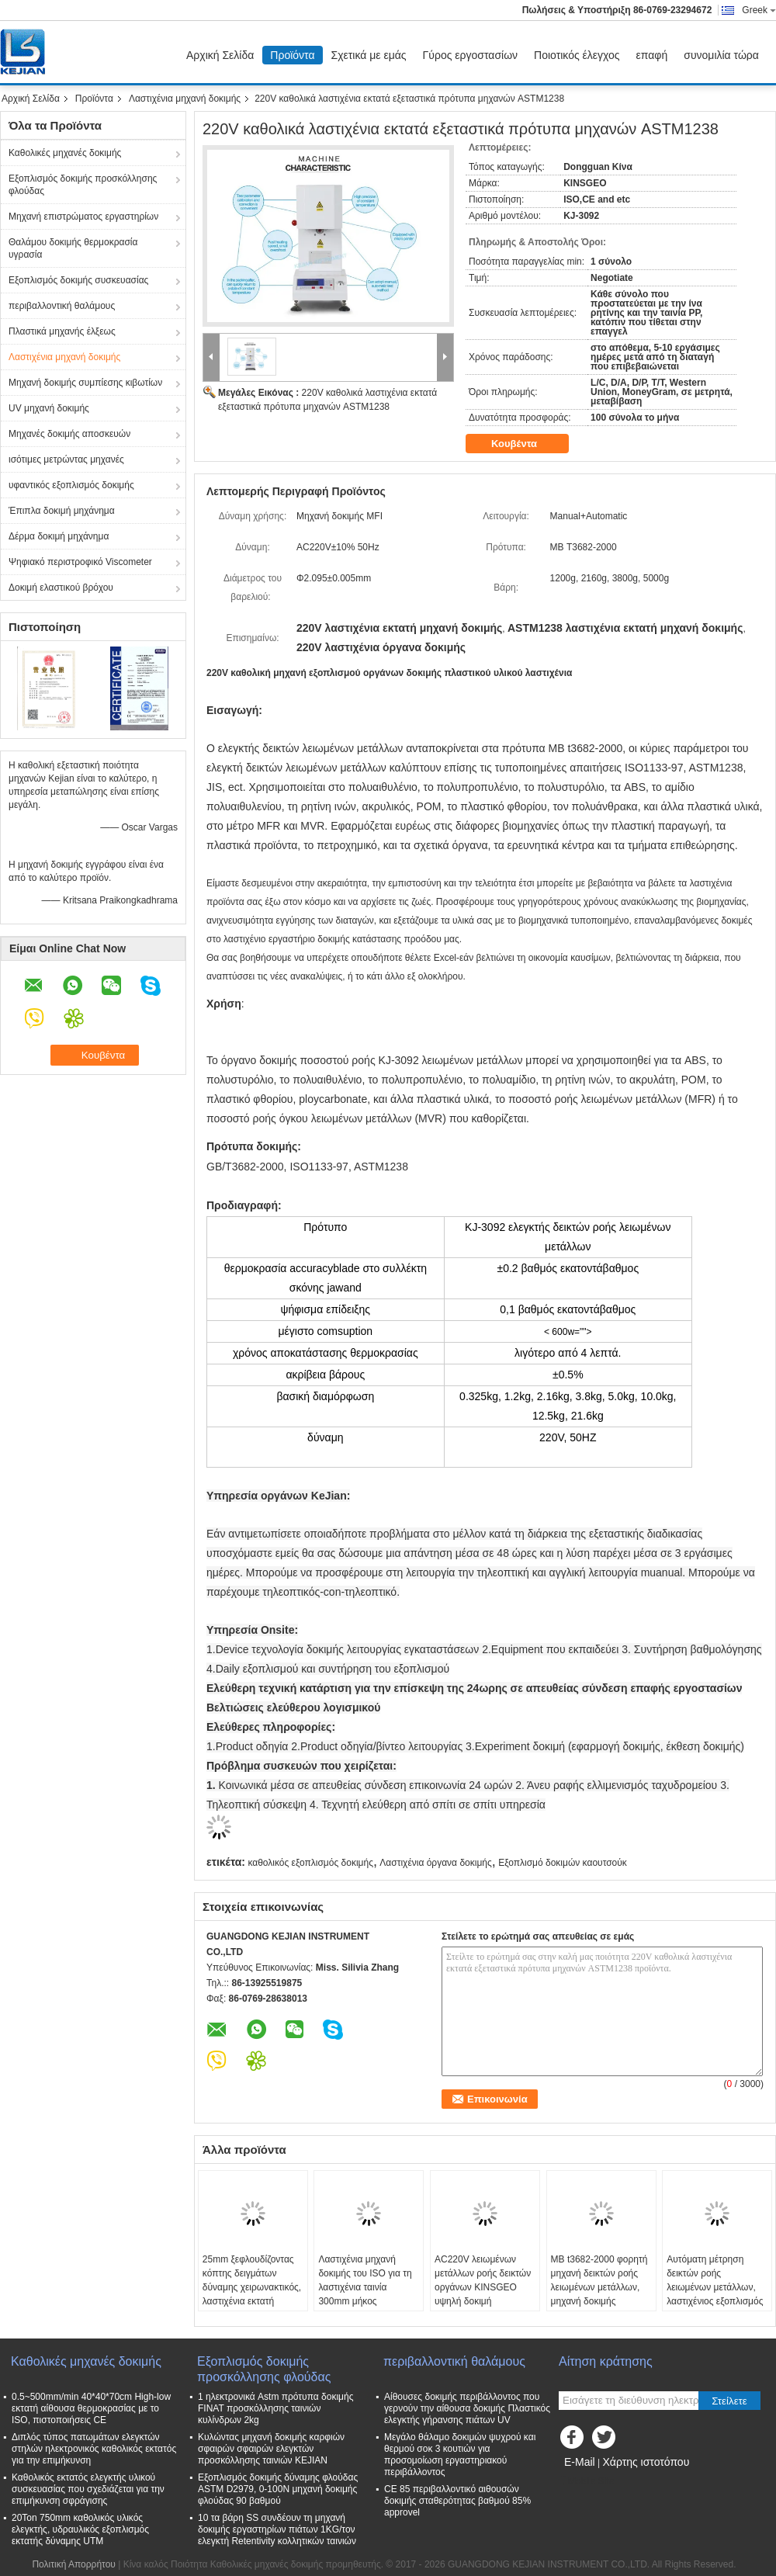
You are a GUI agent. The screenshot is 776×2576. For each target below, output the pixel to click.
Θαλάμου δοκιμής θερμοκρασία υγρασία (73, 248)
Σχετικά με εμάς (369, 55)
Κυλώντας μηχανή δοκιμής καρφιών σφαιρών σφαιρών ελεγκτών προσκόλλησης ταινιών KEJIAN (271, 2449)
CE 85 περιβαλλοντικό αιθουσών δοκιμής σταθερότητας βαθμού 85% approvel (457, 2501)
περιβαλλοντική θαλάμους (62, 305)
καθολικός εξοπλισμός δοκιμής (310, 1862)
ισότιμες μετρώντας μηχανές (66, 459)
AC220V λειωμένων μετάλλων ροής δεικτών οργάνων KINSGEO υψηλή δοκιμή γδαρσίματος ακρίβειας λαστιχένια (483, 2294)
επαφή (652, 55)
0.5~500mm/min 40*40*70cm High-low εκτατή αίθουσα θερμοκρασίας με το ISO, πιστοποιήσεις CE (91, 2408)
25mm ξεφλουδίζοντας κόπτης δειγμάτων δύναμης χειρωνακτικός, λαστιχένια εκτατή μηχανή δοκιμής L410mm (252, 2294)
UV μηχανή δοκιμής (49, 408)
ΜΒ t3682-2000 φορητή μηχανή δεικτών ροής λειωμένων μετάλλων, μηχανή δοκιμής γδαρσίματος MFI (599, 2287)
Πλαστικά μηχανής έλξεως (62, 331)
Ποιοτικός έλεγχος (576, 55)
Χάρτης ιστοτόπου (645, 2462)
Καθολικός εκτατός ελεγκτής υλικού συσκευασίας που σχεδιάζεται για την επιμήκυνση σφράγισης (88, 2489)
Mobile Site (586, 2481)
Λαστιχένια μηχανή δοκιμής (185, 98)
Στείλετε (729, 2401)
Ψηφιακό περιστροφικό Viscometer (80, 561)
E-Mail (579, 2462)
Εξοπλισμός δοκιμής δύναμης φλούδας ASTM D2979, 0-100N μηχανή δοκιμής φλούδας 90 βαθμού (278, 2489)
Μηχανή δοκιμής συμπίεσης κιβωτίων (85, 382)
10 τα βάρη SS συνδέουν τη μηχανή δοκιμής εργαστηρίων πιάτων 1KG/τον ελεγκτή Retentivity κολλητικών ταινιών (277, 2529)
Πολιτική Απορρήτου (73, 2564)
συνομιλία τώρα (721, 55)
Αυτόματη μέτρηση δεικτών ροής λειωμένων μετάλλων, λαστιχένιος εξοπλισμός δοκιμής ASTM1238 (715, 2287)
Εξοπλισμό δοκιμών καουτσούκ (562, 1862)
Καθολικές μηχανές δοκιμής (65, 152)
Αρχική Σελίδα (220, 55)
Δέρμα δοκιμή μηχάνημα (59, 536)
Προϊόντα (292, 55)
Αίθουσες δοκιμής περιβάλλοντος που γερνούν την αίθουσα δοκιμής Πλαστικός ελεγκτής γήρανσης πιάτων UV (467, 2408)
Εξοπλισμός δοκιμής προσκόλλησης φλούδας (83, 184)
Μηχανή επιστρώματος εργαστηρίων (83, 216)
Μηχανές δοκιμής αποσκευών (69, 433)
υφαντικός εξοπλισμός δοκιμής (71, 485)
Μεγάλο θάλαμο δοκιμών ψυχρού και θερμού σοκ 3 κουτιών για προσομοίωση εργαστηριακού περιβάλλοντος (459, 2454)
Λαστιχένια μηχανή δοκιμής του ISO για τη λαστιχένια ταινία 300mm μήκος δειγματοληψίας (364, 2287)
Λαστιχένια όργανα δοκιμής (435, 1862)
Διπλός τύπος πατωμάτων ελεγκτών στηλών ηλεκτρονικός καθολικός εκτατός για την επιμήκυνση (94, 2449)
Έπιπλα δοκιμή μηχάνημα (62, 510)
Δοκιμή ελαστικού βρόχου (61, 587)
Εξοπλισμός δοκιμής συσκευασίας (78, 280)
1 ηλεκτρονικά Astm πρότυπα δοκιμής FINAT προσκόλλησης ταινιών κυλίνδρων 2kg (275, 2408)
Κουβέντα (525, 444)
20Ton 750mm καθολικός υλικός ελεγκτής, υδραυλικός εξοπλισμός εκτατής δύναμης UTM (80, 2529)
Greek (759, 10)
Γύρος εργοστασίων (470, 55)
